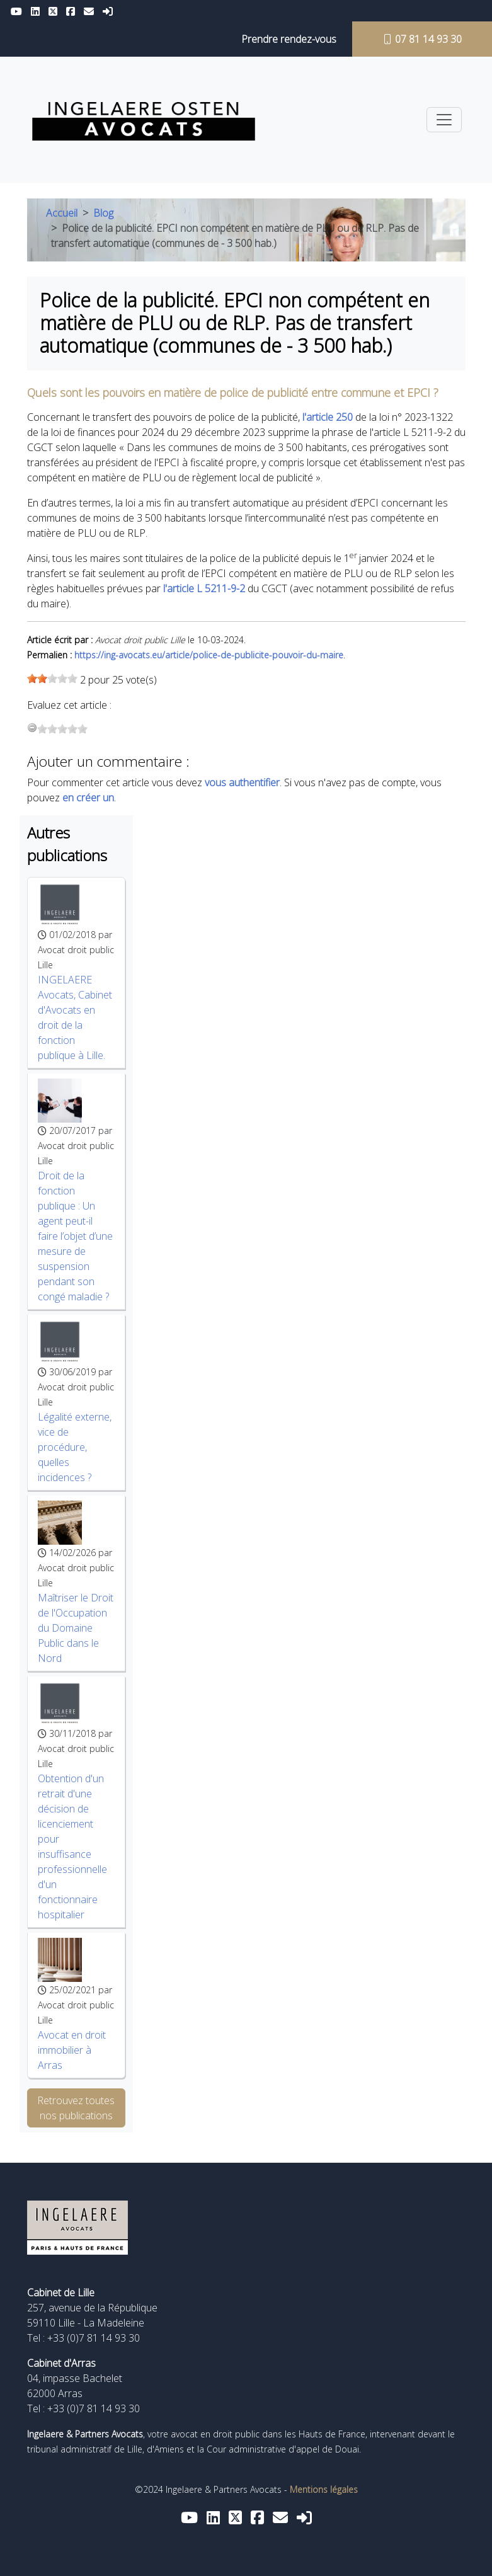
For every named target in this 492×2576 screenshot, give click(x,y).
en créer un (88, 797)
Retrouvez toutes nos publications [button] (76, 2107)
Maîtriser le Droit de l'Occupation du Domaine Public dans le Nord (75, 1628)
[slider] (52, 678)
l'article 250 (327, 417)
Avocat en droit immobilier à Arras (72, 2050)
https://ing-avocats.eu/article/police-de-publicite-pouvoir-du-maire (208, 655)
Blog (103, 213)
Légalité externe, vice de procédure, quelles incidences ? (75, 1447)
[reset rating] (32, 728)
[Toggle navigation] (444, 119)
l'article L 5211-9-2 (204, 588)
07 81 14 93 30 (422, 39)
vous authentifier (242, 782)
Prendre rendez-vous (288, 39)
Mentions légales (324, 2489)
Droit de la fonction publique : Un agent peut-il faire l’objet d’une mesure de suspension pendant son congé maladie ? (75, 1236)
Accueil (61, 213)
